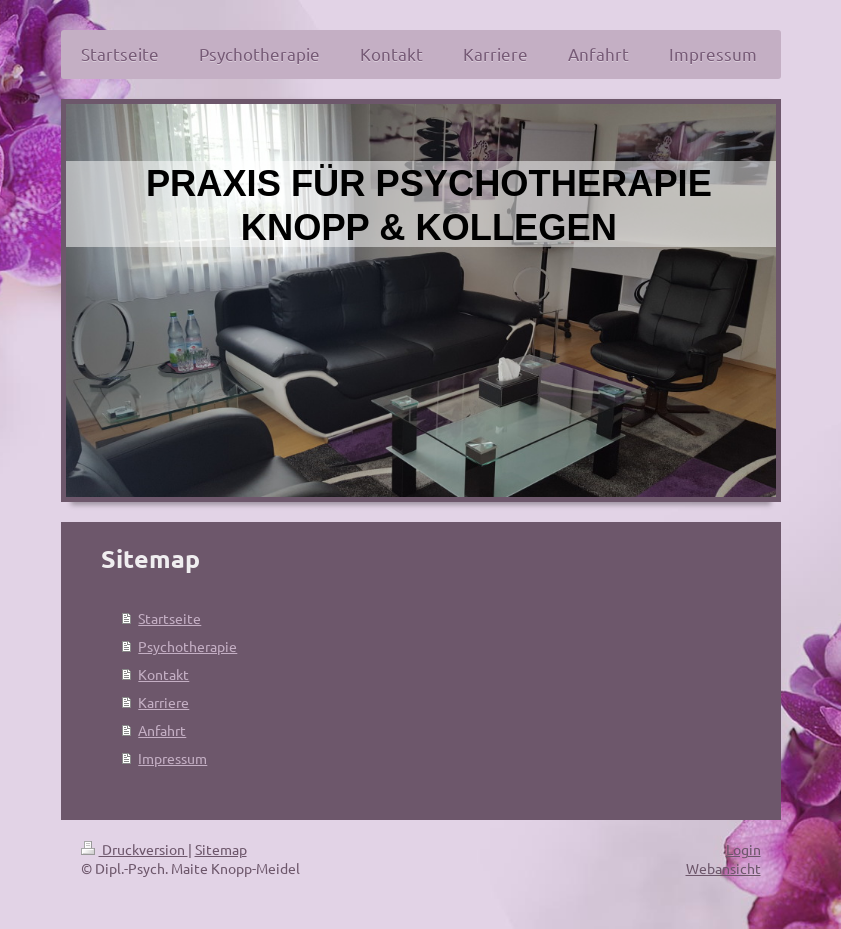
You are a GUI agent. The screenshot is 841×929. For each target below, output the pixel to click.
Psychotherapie (187, 646)
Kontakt (163, 674)
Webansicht (723, 868)
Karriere (163, 702)
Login (743, 849)
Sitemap (221, 849)
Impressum (172, 758)
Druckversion (134, 849)
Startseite (169, 618)
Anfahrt (162, 730)
